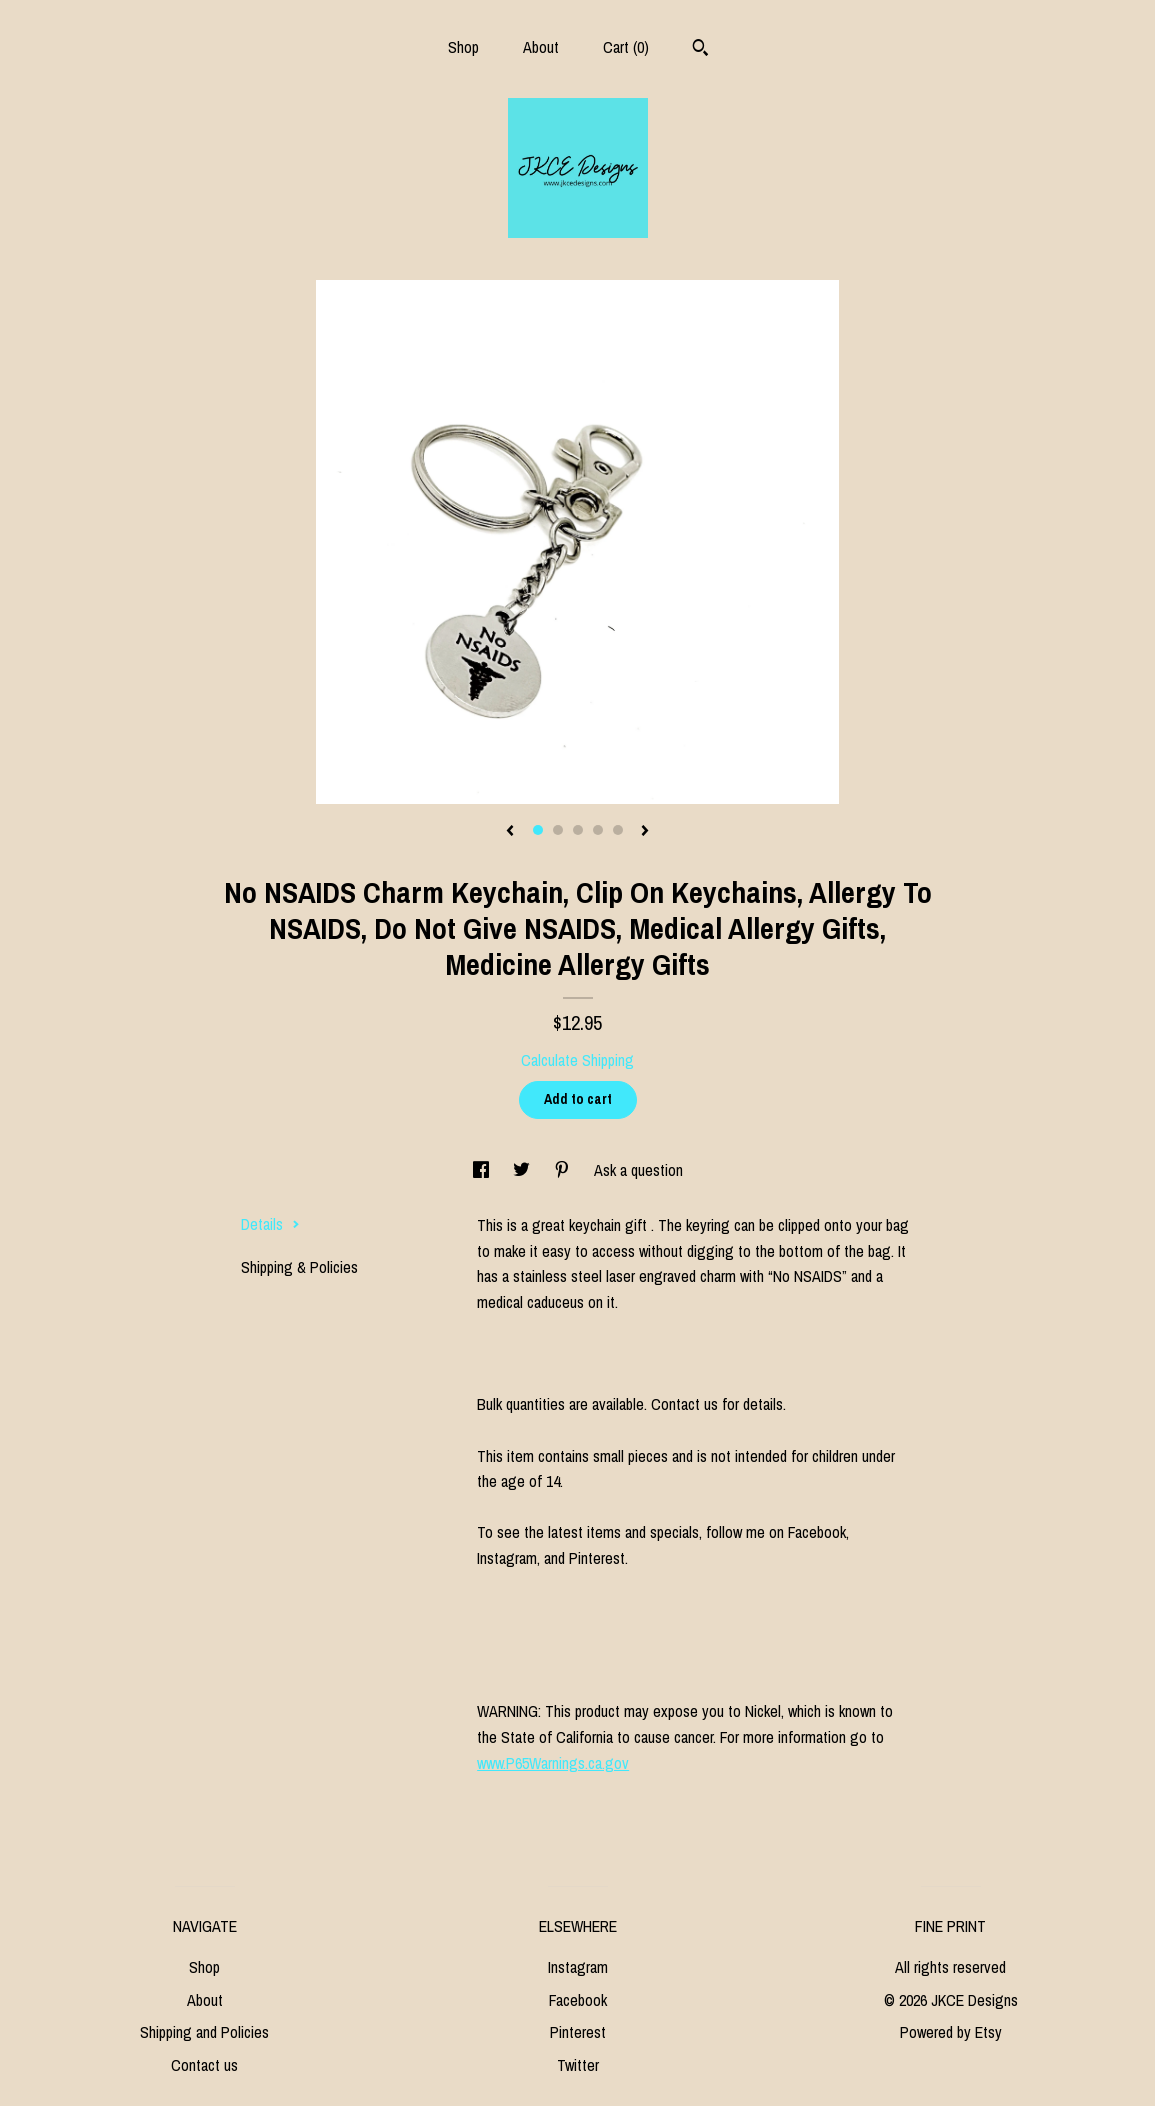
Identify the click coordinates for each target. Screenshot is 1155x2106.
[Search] (700, 50)
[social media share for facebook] (483, 1170)
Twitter (578, 2065)
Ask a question (638, 1170)
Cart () (626, 47)
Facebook (578, 2000)
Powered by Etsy (951, 2032)
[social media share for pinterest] (564, 1170)
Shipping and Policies (204, 2032)
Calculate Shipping (577, 1060)
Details (270, 1224)
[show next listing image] (645, 832)
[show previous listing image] (510, 832)
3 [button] (578, 830)
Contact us (204, 2065)
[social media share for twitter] (523, 1170)
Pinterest (578, 2032)
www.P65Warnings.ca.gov (553, 1763)
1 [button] (538, 830)
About (541, 47)
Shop (463, 47)
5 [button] (618, 830)
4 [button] (598, 830)
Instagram (578, 1967)
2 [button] (558, 830)
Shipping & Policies (299, 1267)
